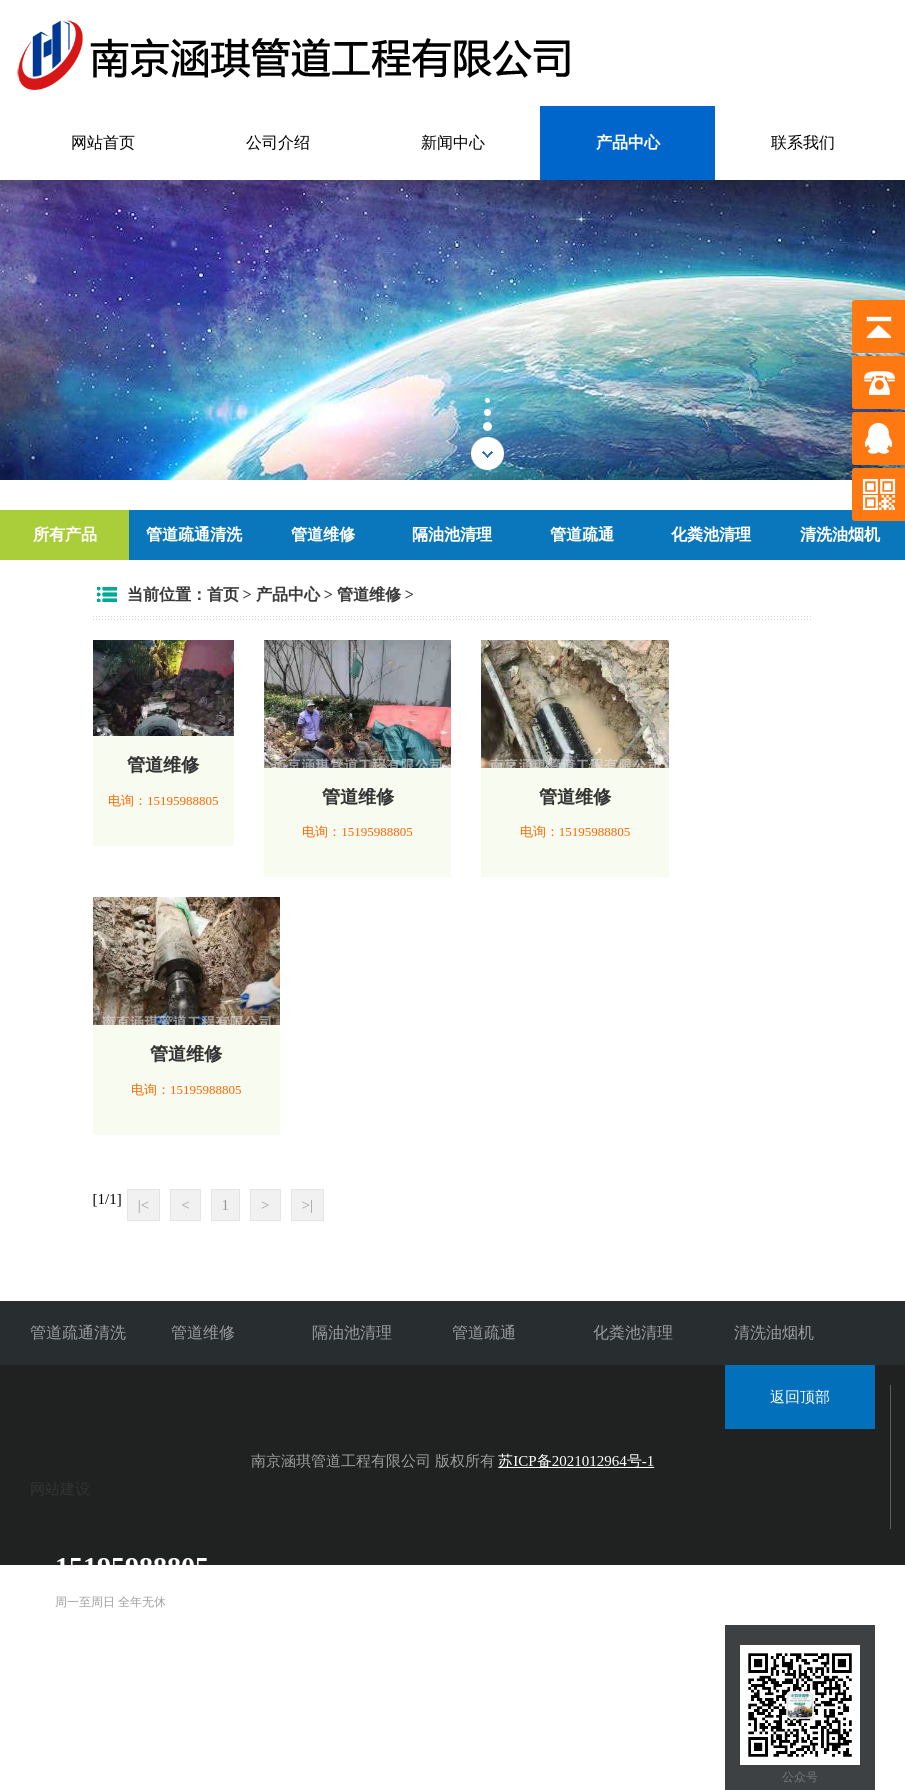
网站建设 (60, 1489)
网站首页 (103, 142)
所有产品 (65, 534)
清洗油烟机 (840, 534)
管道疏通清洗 (194, 534)
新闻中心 (453, 142)
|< (143, 1205)
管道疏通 (582, 534)
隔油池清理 (452, 534)
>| (307, 1205)
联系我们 (803, 142)
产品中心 (628, 142)
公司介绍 (278, 142)
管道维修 (323, 534)
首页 (223, 594)
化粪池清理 (711, 534)
